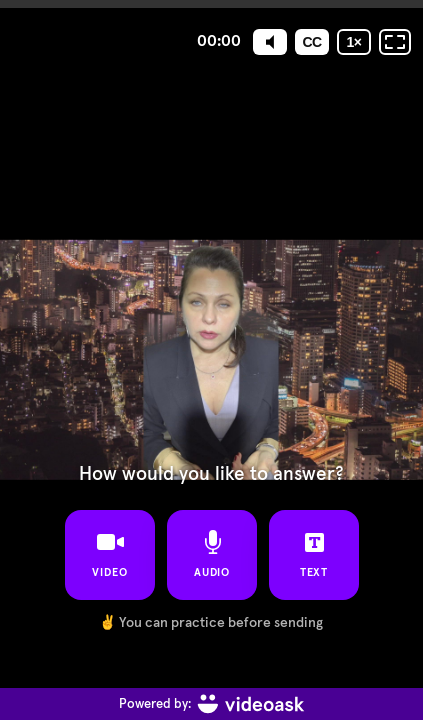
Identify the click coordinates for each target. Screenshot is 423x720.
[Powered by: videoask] (211, 704)
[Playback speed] (354, 42)
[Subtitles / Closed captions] (312, 42)
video (110, 554)
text (313, 554)
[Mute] (270, 42)
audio (211, 554)
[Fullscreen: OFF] (395, 42)
